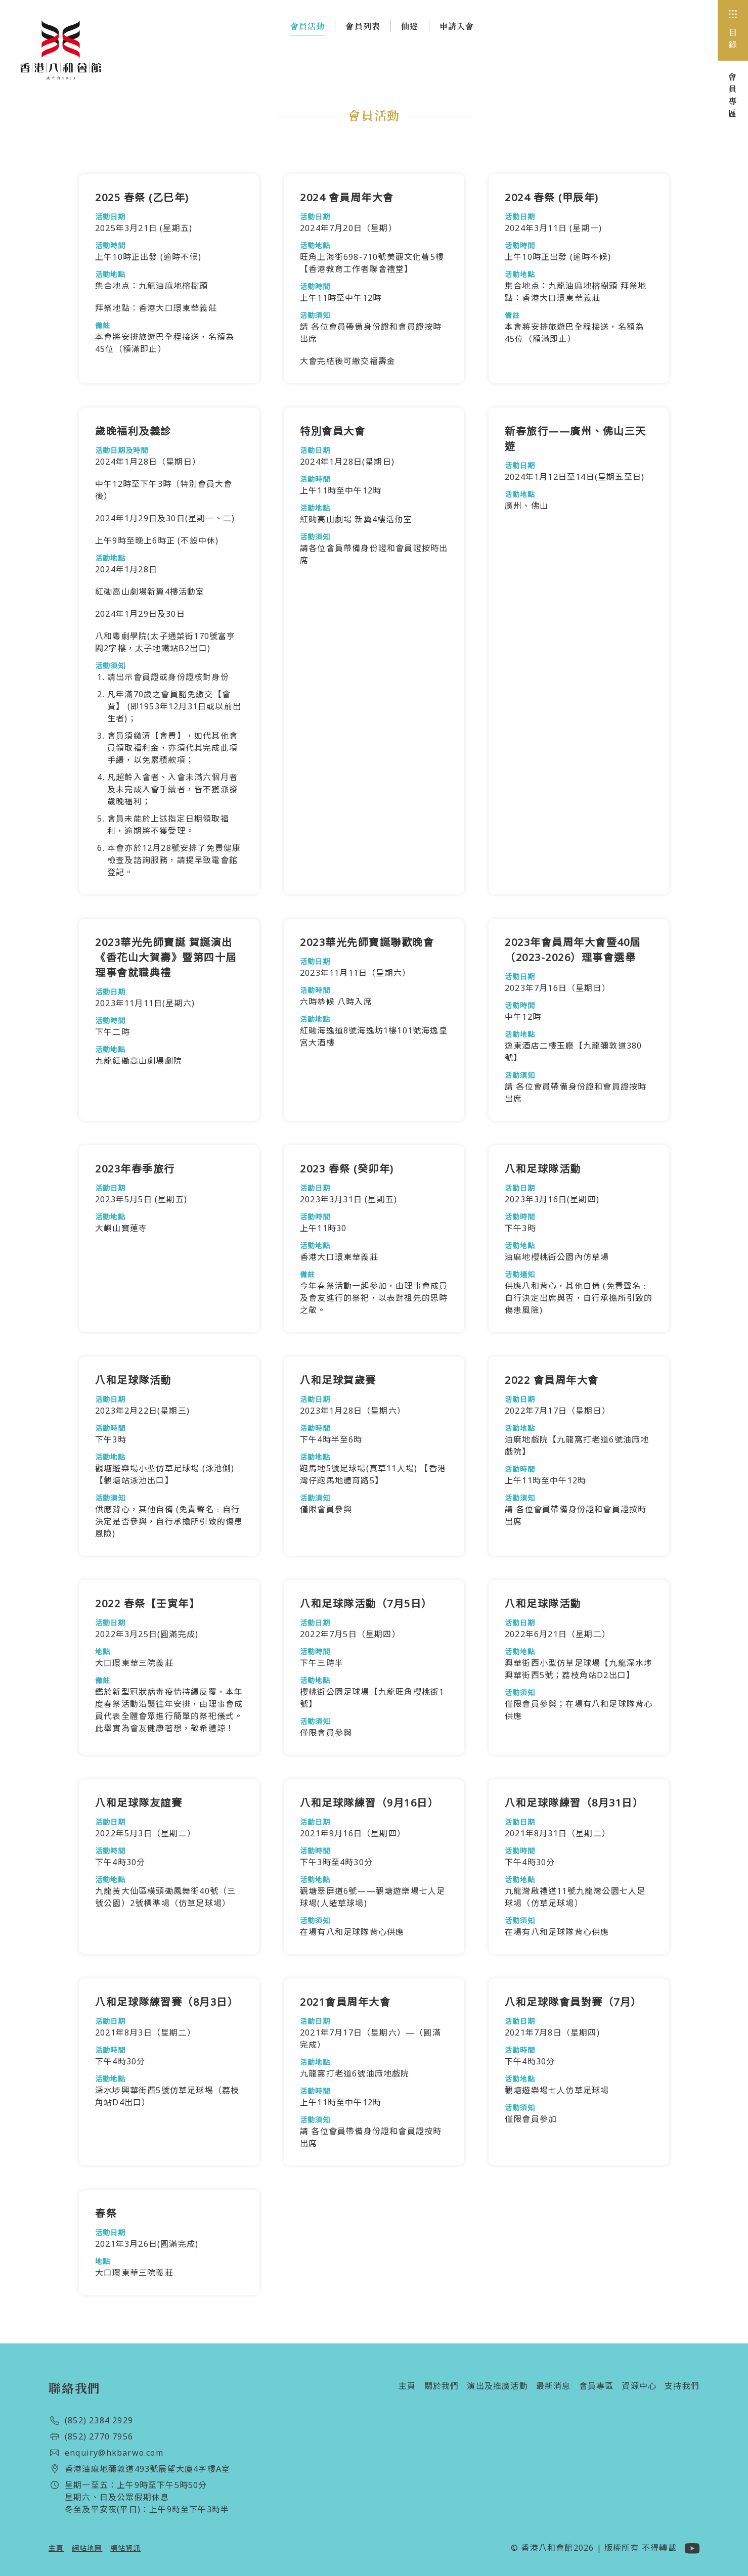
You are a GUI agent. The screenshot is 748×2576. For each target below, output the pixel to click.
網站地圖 (87, 2548)
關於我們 (441, 2385)
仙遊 (409, 26)
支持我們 (682, 2385)
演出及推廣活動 (497, 2385)
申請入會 (456, 26)
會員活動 (307, 28)
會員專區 (596, 2385)
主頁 (407, 2385)
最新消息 (553, 2385)
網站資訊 (125, 2548)
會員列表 (362, 26)
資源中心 (639, 2385)
